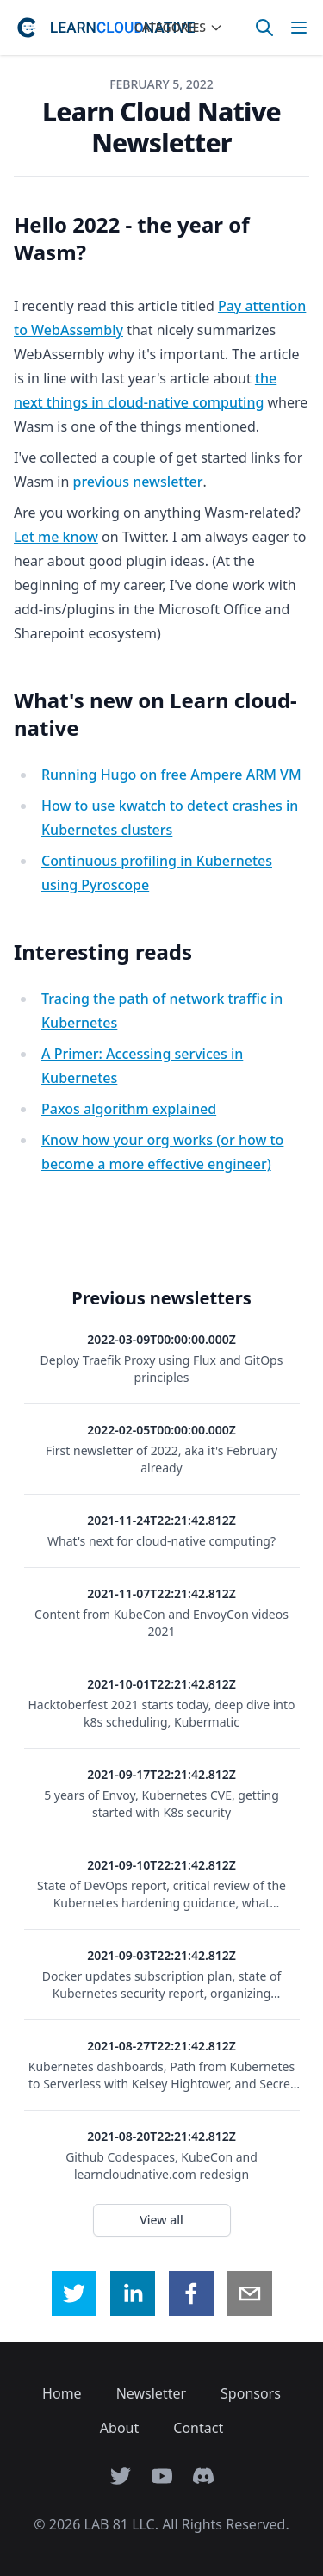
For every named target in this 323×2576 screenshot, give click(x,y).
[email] (249, 2293)
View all (161, 2220)
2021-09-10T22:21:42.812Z (161, 1865)
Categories (178, 27)
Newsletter (151, 2393)
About (119, 2427)
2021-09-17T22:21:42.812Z (161, 1774)
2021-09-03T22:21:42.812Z (161, 1955)
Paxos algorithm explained (128, 1108)
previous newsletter (138, 481)
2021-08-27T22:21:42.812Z (161, 2046)
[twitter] (74, 2293)
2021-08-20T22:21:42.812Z (161, 2136)
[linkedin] (132, 2293)
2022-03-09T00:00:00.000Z (161, 1339)
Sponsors (251, 2393)
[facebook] (191, 2293)
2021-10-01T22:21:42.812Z (161, 1684)
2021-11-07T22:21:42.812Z (161, 1593)
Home (62, 2393)
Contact (198, 2427)
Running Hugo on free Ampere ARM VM (171, 774)
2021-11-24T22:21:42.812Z (161, 1520)
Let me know (56, 536)
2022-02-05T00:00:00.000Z (161, 1430)
